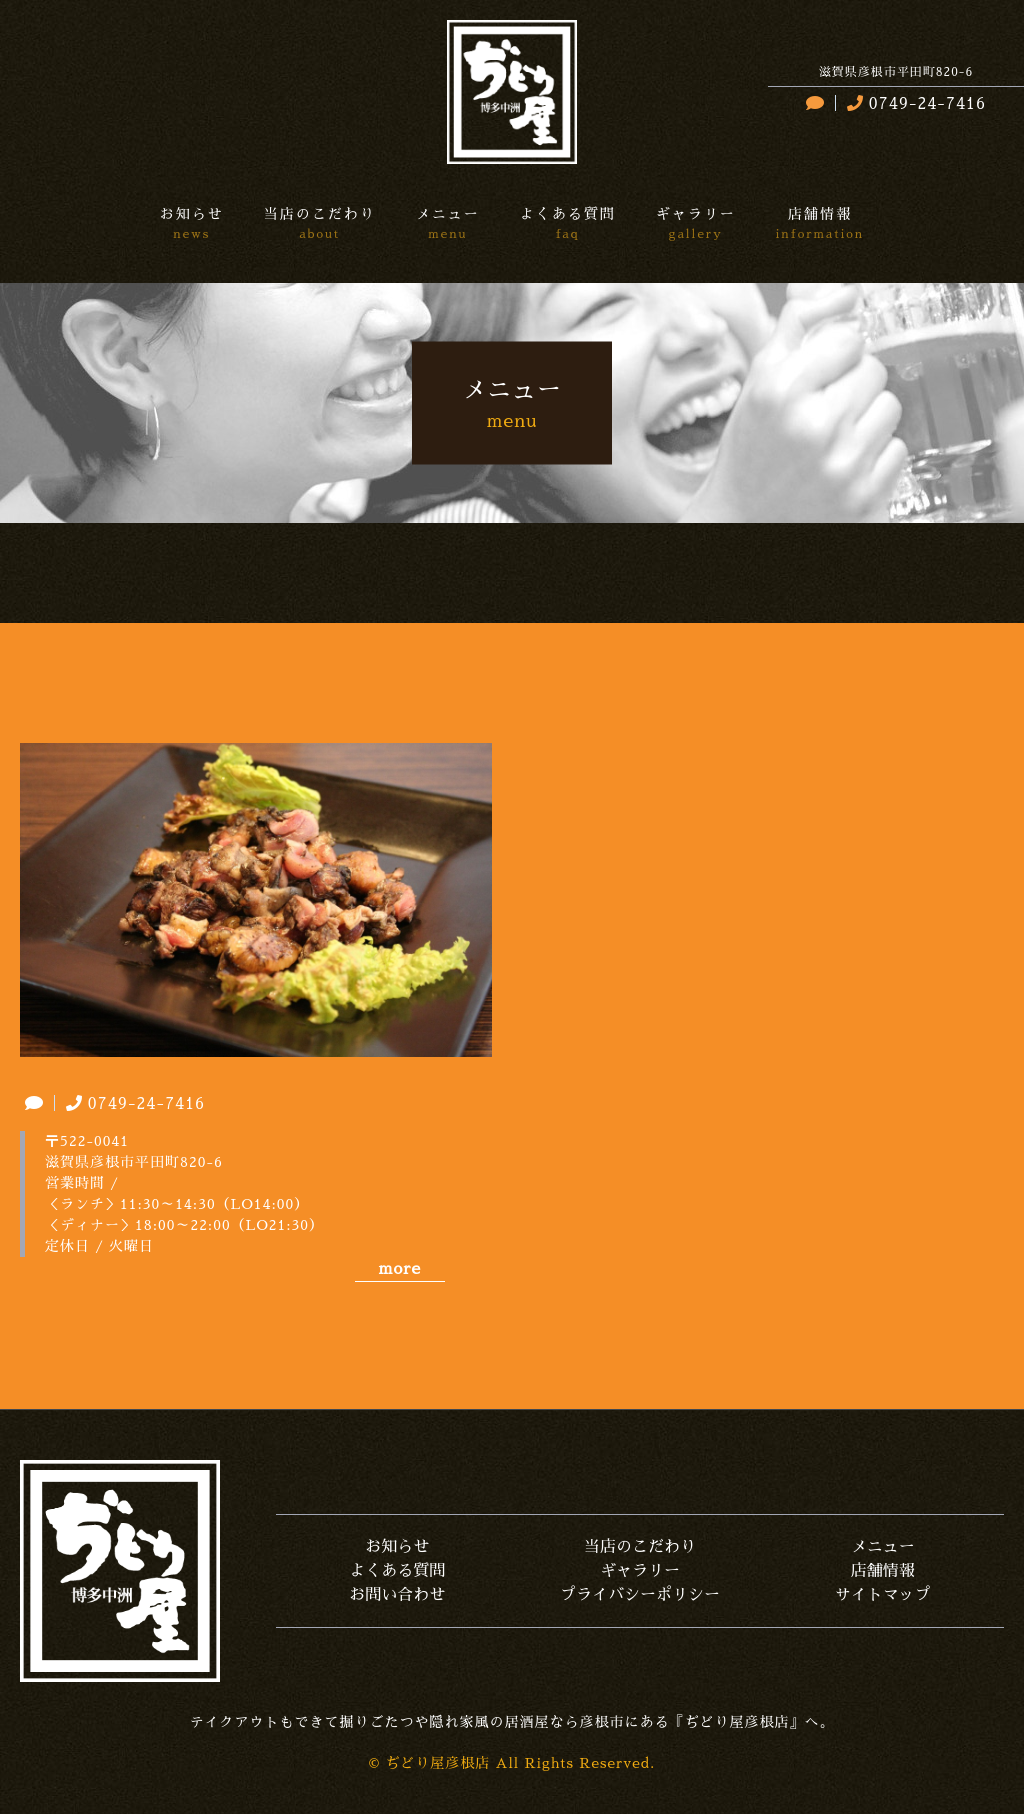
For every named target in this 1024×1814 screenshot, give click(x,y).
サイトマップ (883, 1595)
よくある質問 (397, 1571)
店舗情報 (883, 1571)
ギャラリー (640, 1571)
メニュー (883, 1547)
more (400, 1269)
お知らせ (397, 1547)
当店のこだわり (640, 1547)
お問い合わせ (397, 1595)
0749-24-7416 (914, 104)
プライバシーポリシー (640, 1595)
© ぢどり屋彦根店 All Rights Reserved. (512, 1763)
